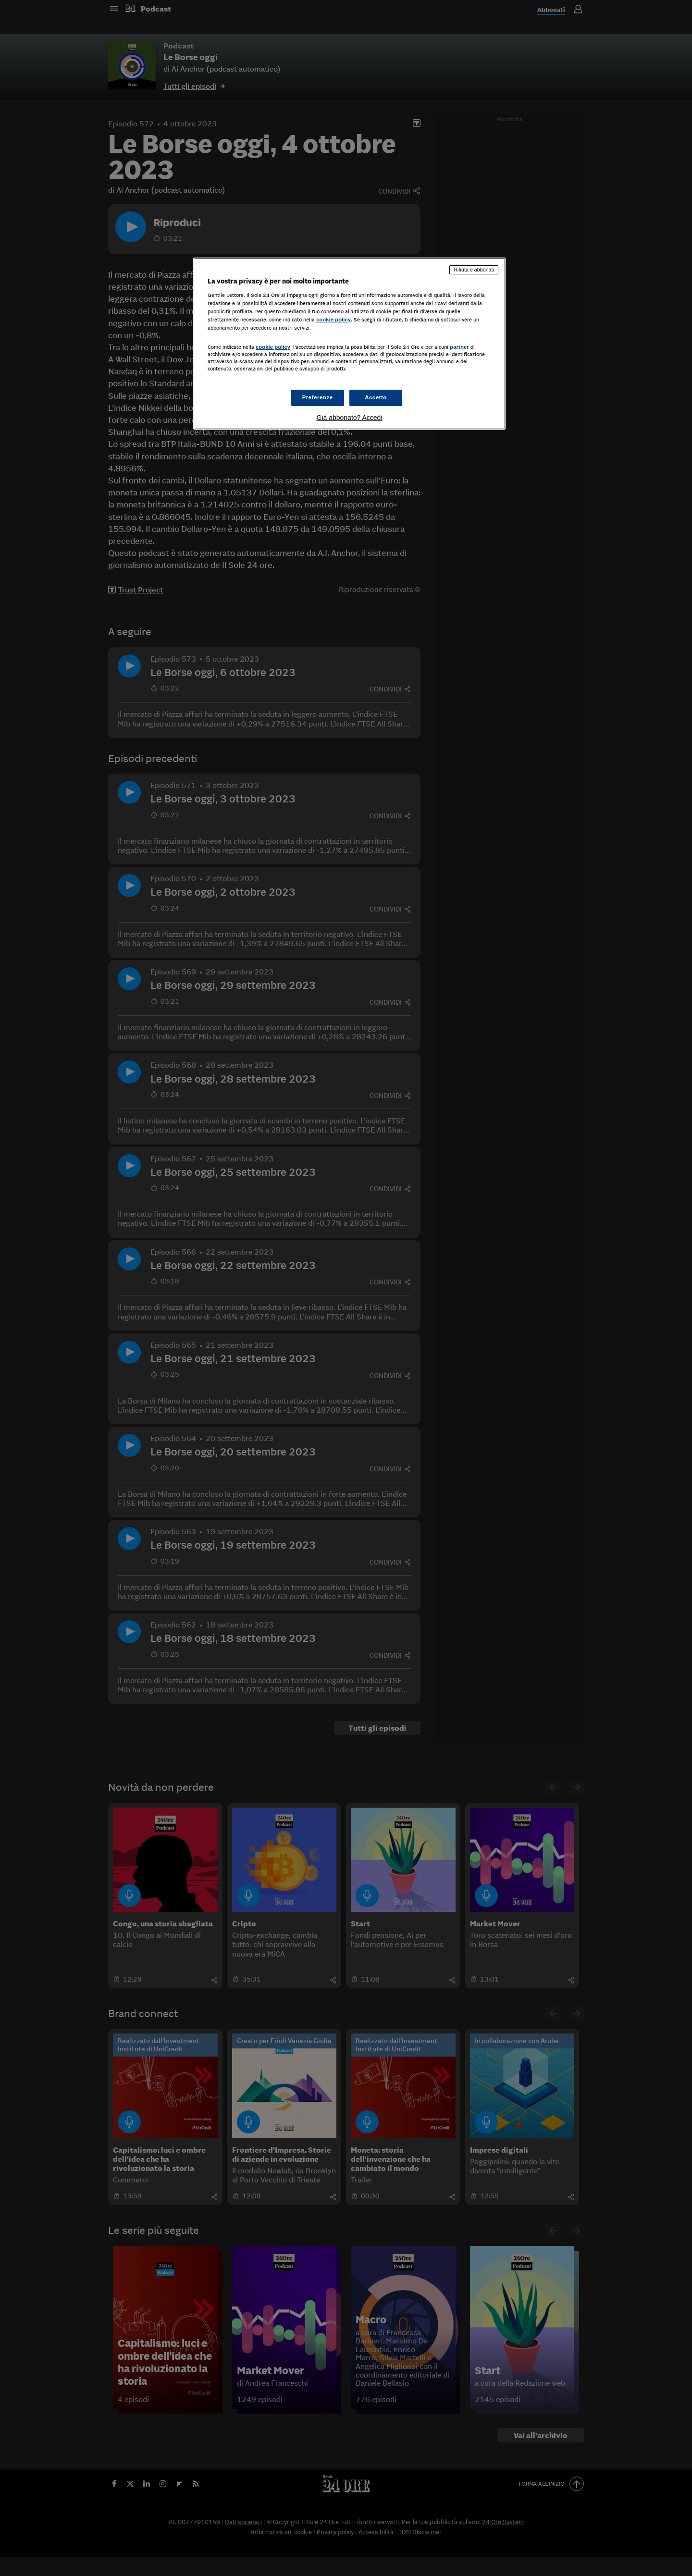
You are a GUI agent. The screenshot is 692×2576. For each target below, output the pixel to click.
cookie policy (333, 319)
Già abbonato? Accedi (350, 417)
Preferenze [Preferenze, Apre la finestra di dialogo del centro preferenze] (317, 397)
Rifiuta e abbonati (474, 269)
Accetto (376, 397)
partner (459, 347)
